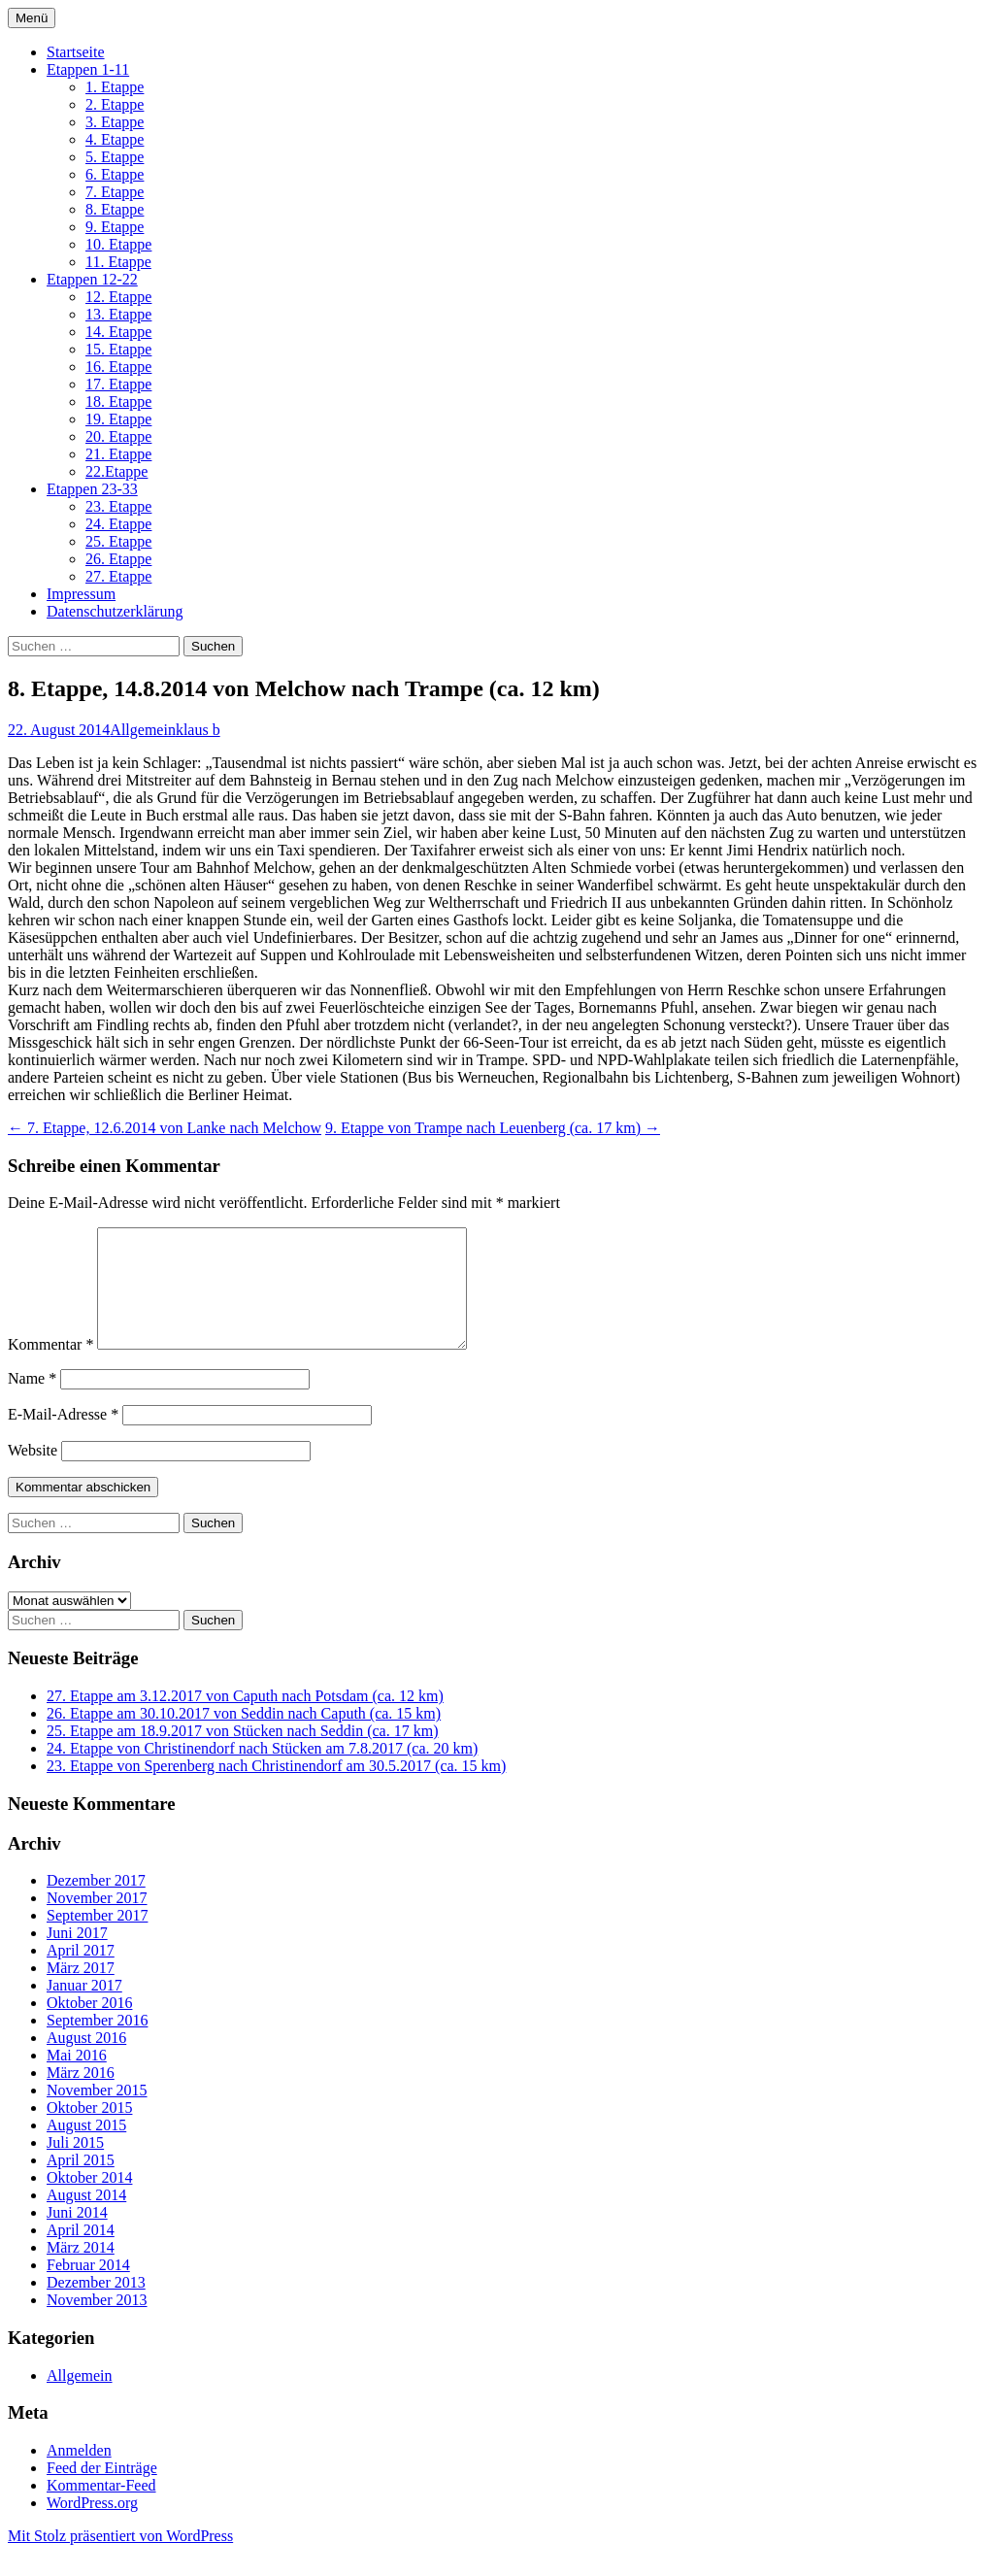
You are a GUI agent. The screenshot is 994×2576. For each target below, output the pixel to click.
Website (32, 1473)
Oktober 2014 (89, 2200)
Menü (32, 18)
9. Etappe (114, 226)
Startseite (76, 52)
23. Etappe (118, 506)
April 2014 (81, 2253)
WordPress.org (92, 2526)
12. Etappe (118, 296)
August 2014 (86, 2218)
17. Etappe (118, 384)
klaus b (198, 729)
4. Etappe (114, 139)
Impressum (81, 593)
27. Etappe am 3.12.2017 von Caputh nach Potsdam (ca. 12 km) (245, 1719)
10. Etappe (118, 244)
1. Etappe (114, 87)
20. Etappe (118, 436)
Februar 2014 (88, 2288)
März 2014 (81, 2270)
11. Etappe (118, 261)
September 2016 (97, 2043)
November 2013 (97, 2323)
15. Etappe (118, 349)
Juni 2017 (77, 1956)
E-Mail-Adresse (63, 1437)
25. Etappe (118, 541)
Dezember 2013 (96, 2305)
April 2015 (81, 2183)
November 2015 (97, 2113)
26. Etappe (118, 559)
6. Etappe (114, 174)
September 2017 (97, 1938)
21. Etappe (118, 454)
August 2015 (86, 2148)
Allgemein (143, 729)
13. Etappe (118, 314)
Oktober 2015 (89, 2131)
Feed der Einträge (102, 2491)
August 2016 (86, 2061)
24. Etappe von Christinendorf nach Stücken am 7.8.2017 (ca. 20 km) (262, 1771)
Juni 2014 (77, 2235)
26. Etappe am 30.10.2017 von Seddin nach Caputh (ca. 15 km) (244, 1736)
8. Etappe (114, 209)
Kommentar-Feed (101, 2508)
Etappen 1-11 (88, 69)
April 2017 (81, 1973)
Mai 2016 (77, 2078)
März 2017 (81, 1991)
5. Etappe (114, 157)
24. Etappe (118, 524)
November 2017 (97, 1921)
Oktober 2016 (89, 2026)
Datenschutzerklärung (114, 611)
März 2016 (81, 2096)
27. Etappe (118, 576)
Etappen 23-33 (92, 489)
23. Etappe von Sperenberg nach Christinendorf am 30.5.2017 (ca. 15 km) (276, 1789)
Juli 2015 (75, 2166)
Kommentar (50, 1367)
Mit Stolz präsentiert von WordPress (120, 2559)
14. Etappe (118, 331)
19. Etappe (118, 419)
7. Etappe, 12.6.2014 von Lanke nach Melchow (164, 1128)
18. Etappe (118, 401)
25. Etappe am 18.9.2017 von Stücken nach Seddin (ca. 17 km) (242, 1754)
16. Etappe (118, 366)
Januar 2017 (84, 2008)
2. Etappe (114, 104)
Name (32, 1401)
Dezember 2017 (96, 1903)
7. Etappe (114, 192)
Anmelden (79, 2473)
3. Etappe (114, 122)
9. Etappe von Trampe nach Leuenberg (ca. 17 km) (492, 1128)
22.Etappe (116, 471)
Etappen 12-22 (92, 279)
